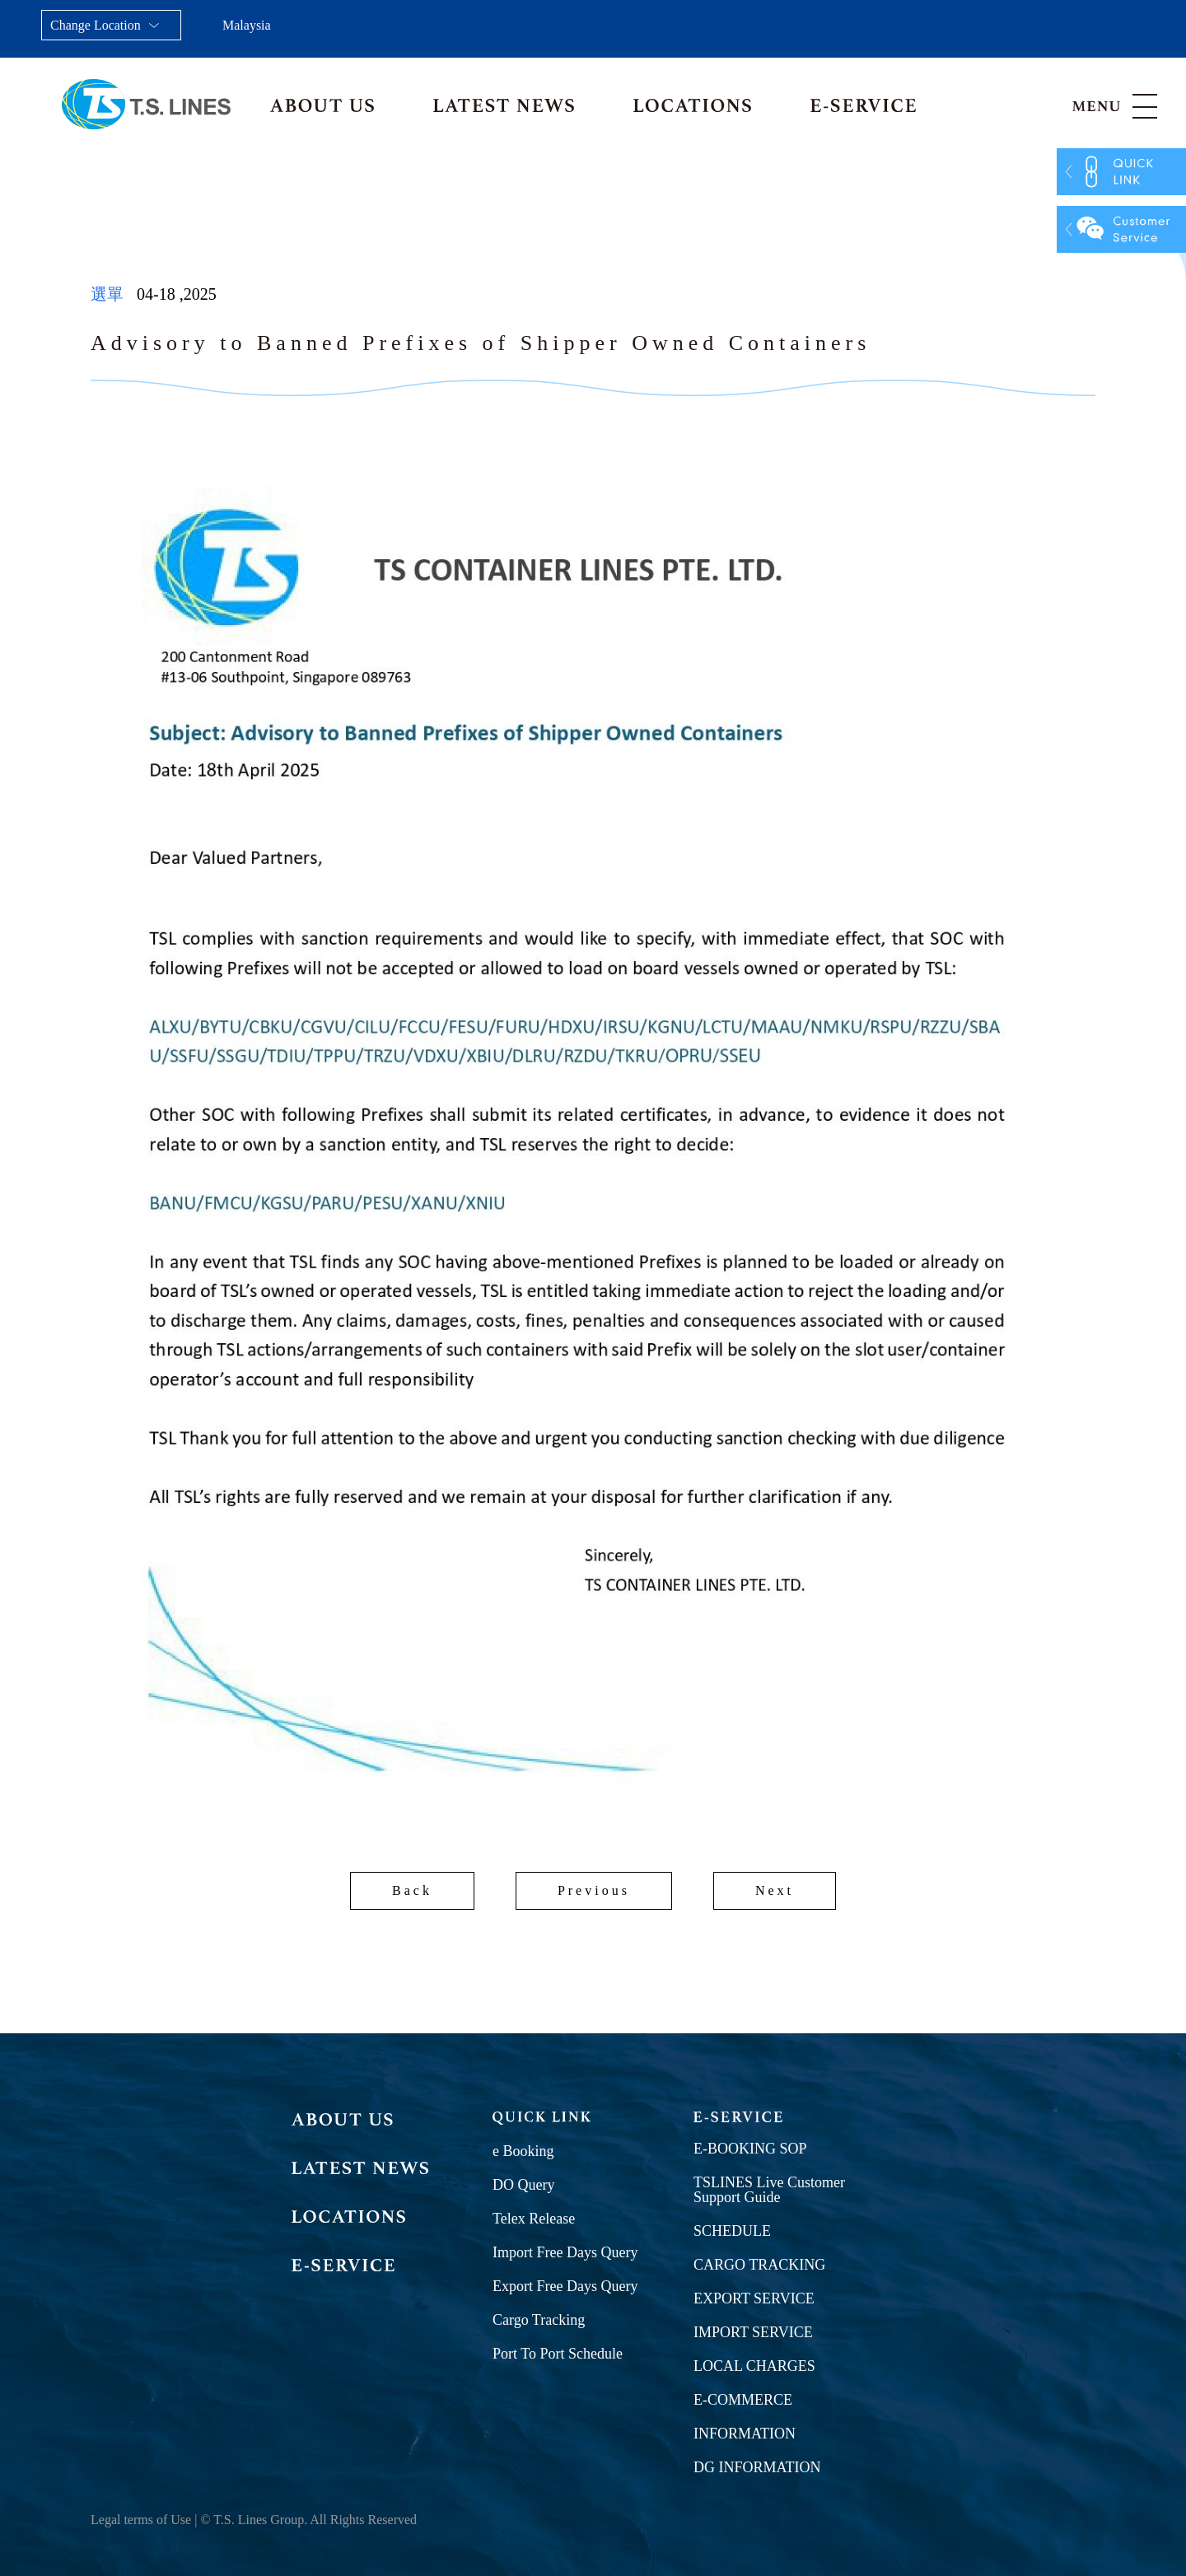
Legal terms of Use (141, 2520)
